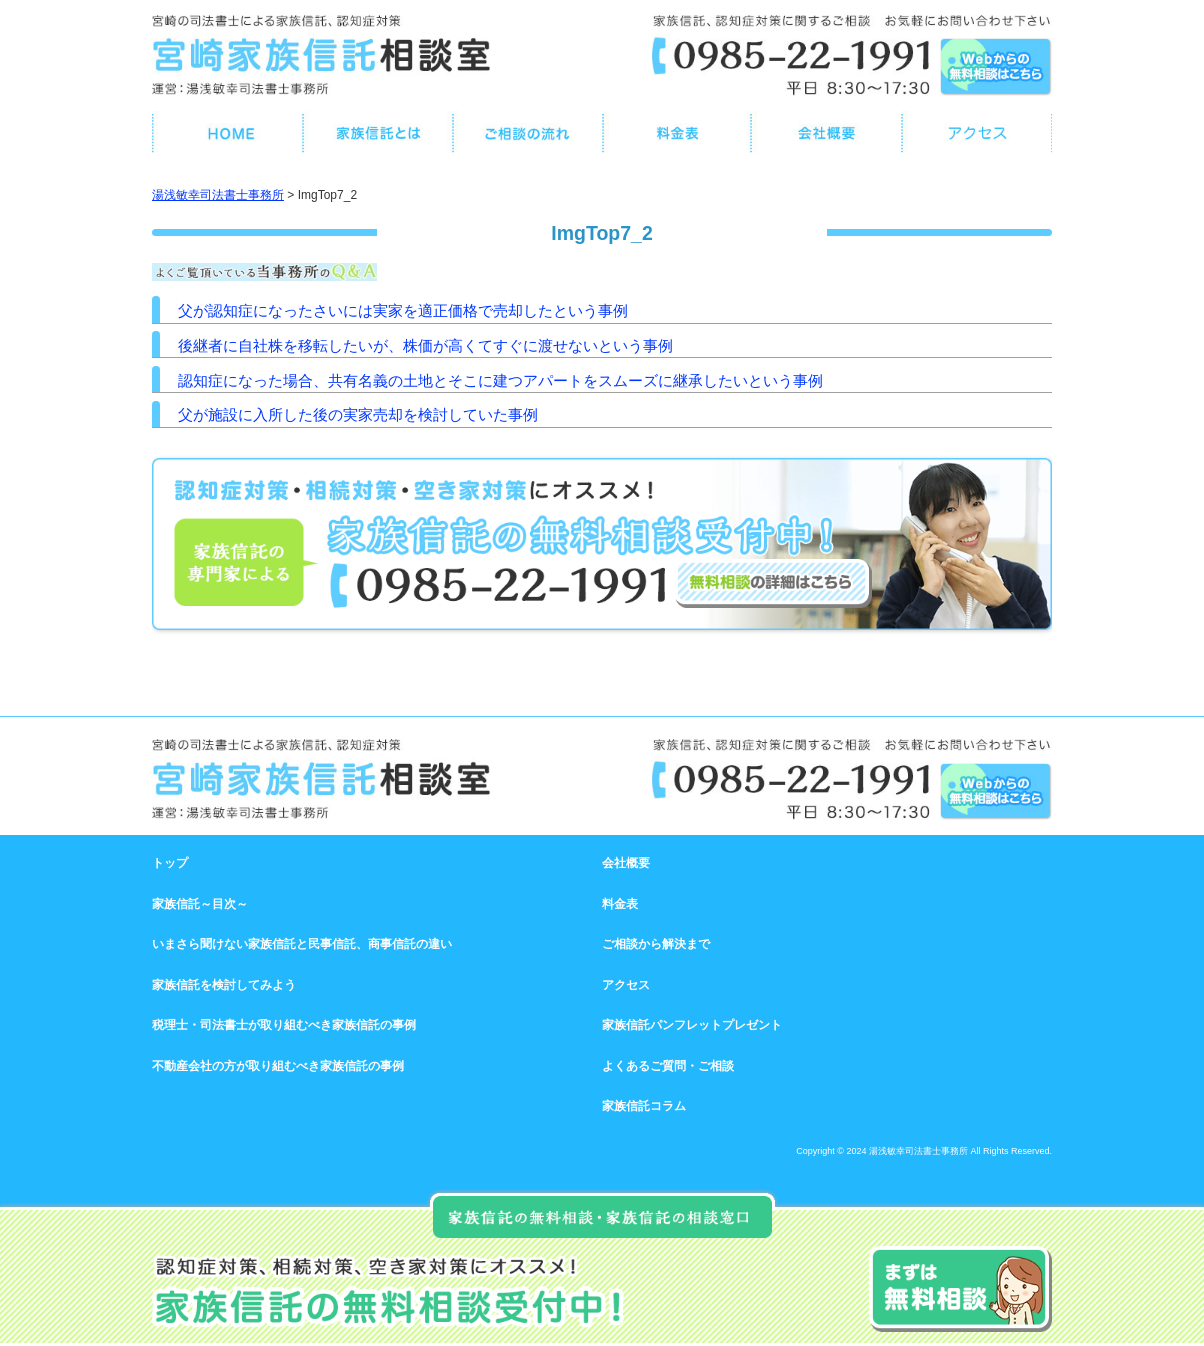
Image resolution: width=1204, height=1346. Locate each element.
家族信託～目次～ (200, 904)
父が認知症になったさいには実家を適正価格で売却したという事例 (403, 310)
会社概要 (626, 863)
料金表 (620, 904)
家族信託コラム (644, 1106)
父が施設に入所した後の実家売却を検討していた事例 (358, 414)
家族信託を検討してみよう (224, 985)
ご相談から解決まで (656, 944)
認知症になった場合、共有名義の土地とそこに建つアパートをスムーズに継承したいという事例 (500, 380)
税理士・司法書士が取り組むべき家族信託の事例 (284, 1025)
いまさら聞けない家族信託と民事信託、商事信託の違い (302, 944)
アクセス (626, 985)
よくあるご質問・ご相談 (668, 1066)
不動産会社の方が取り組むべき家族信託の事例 (278, 1066)
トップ (170, 863)
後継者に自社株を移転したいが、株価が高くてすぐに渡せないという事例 (425, 345)
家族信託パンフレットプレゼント (692, 1025)
